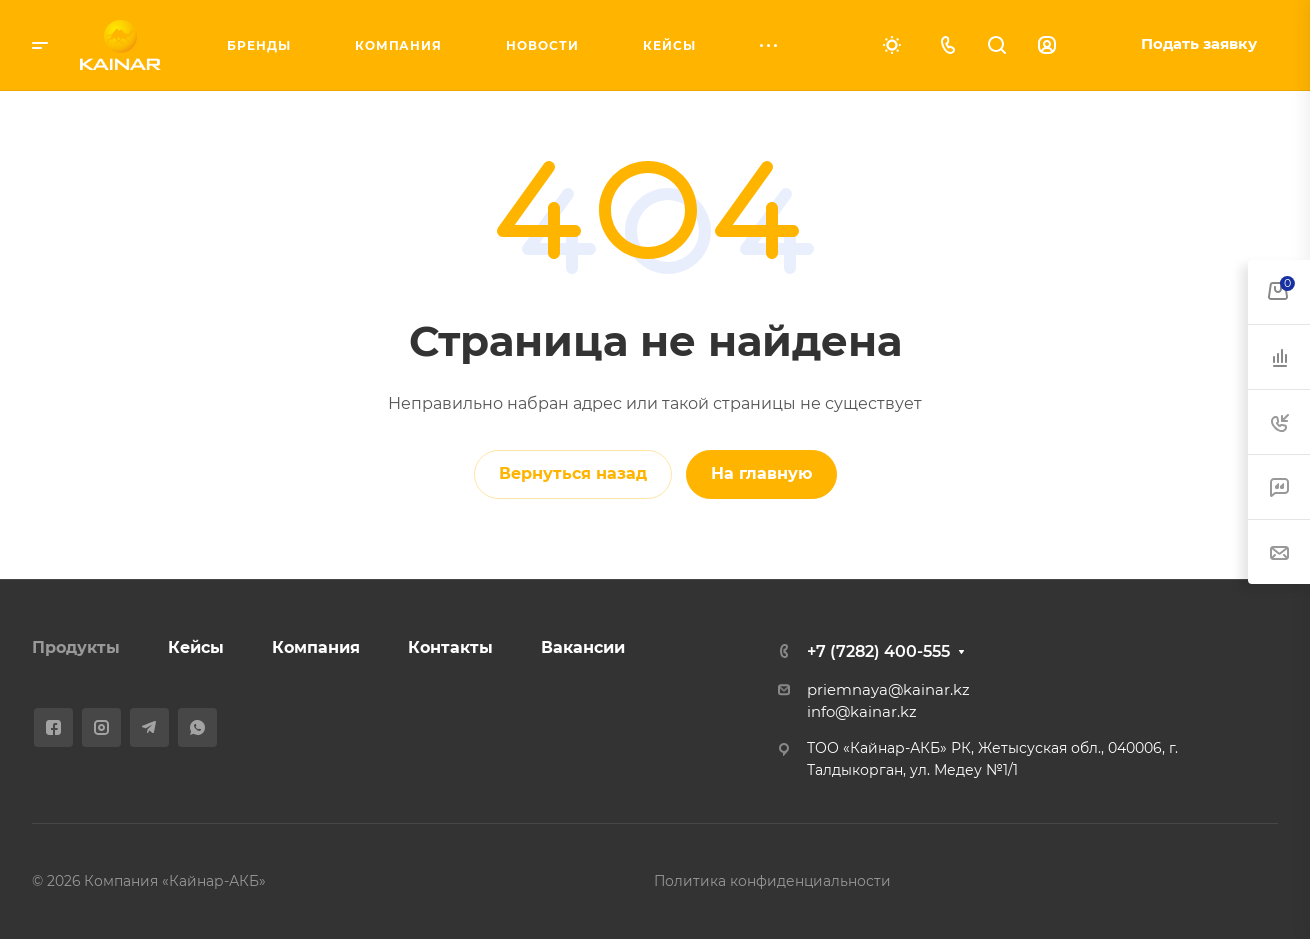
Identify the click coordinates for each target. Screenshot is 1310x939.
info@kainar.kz (862, 712)
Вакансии (583, 647)
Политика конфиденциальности (772, 881)
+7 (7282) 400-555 (878, 651)
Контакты (450, 647)
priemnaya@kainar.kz (888, 690)
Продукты (76, 647)
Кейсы (196, 647)
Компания (316, 647)
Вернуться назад (573, 473)
